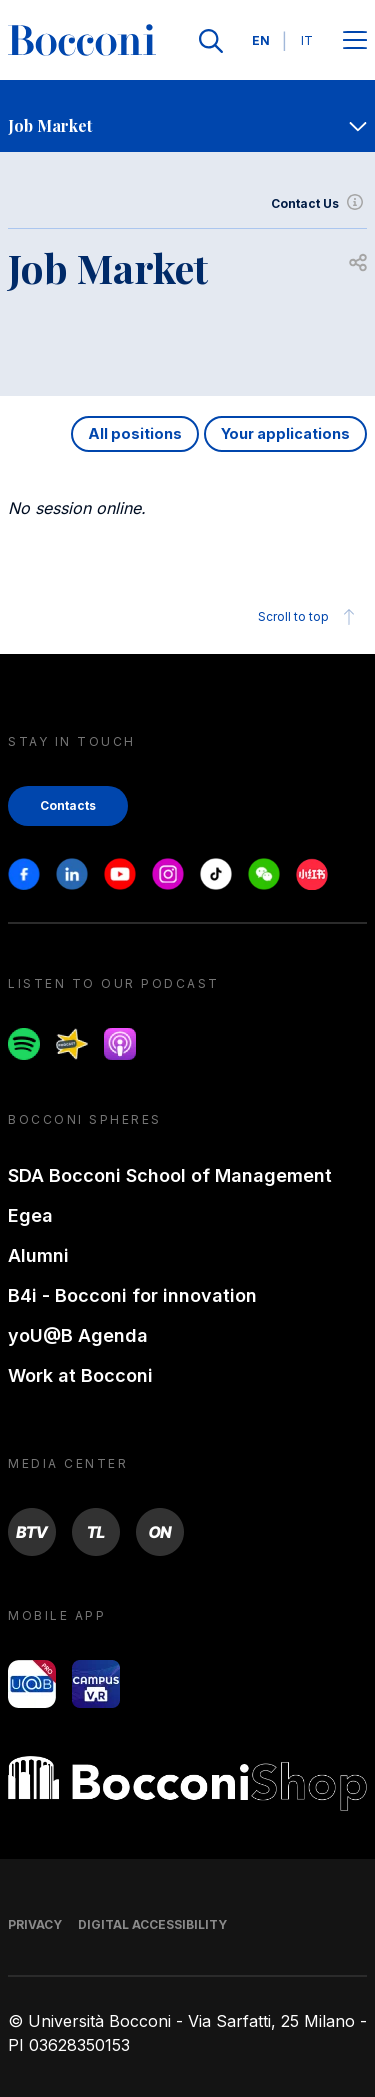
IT (307, 40)
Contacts (68, 805)
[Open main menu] (355, 41)
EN (261, 40)
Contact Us (319, 204)
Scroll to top (309, 617)
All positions (135, 433)
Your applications (285, 433)
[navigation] (187, 116)
